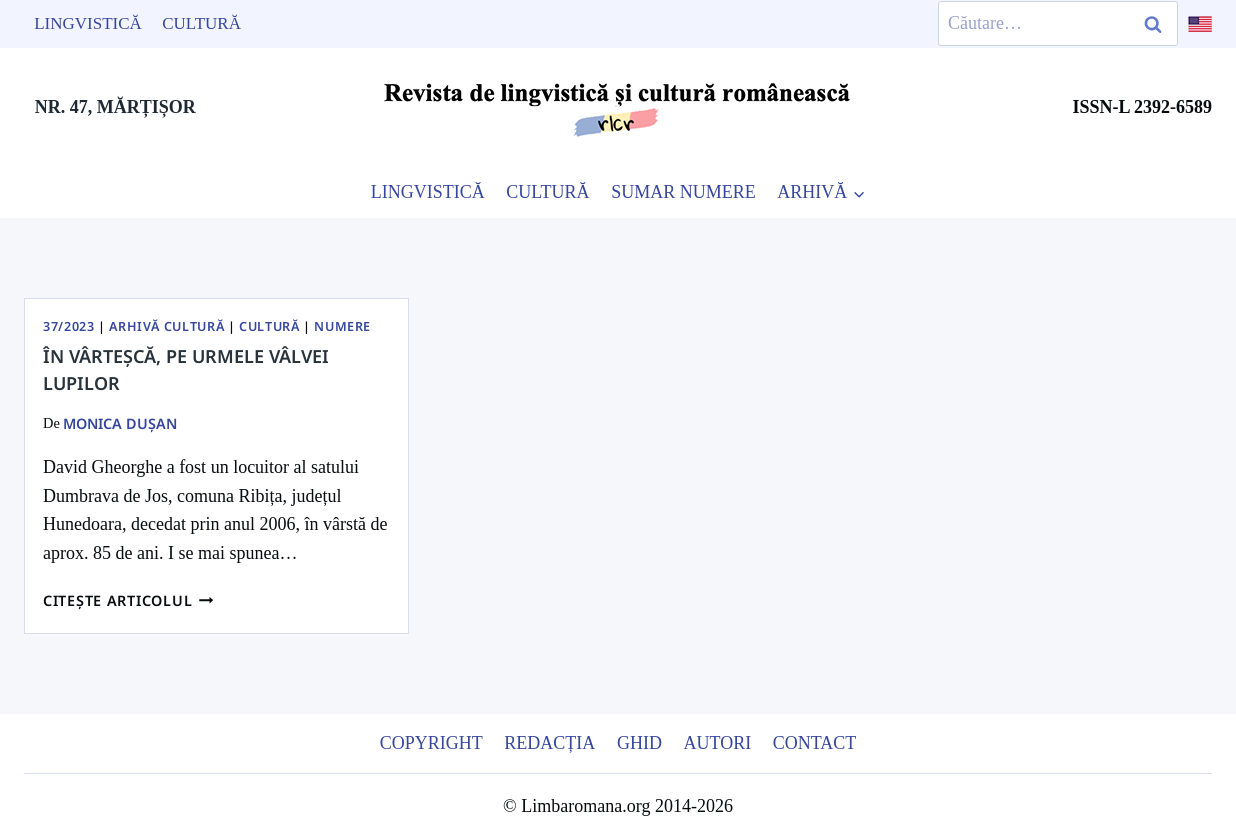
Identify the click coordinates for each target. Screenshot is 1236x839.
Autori (717, 743)
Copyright (431, 743)
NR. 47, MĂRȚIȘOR (115, 107)
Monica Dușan (120, 423)
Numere (342, 326)
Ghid (639, 743)
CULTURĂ (547, 192)
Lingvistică (88, 23)
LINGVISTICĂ (428, 192)
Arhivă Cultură (166, 326)
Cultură (201, 23)
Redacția (549, 743)
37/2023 (68, 326)
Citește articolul (128, 600)
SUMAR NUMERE (683, 192)
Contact (815, 743)
